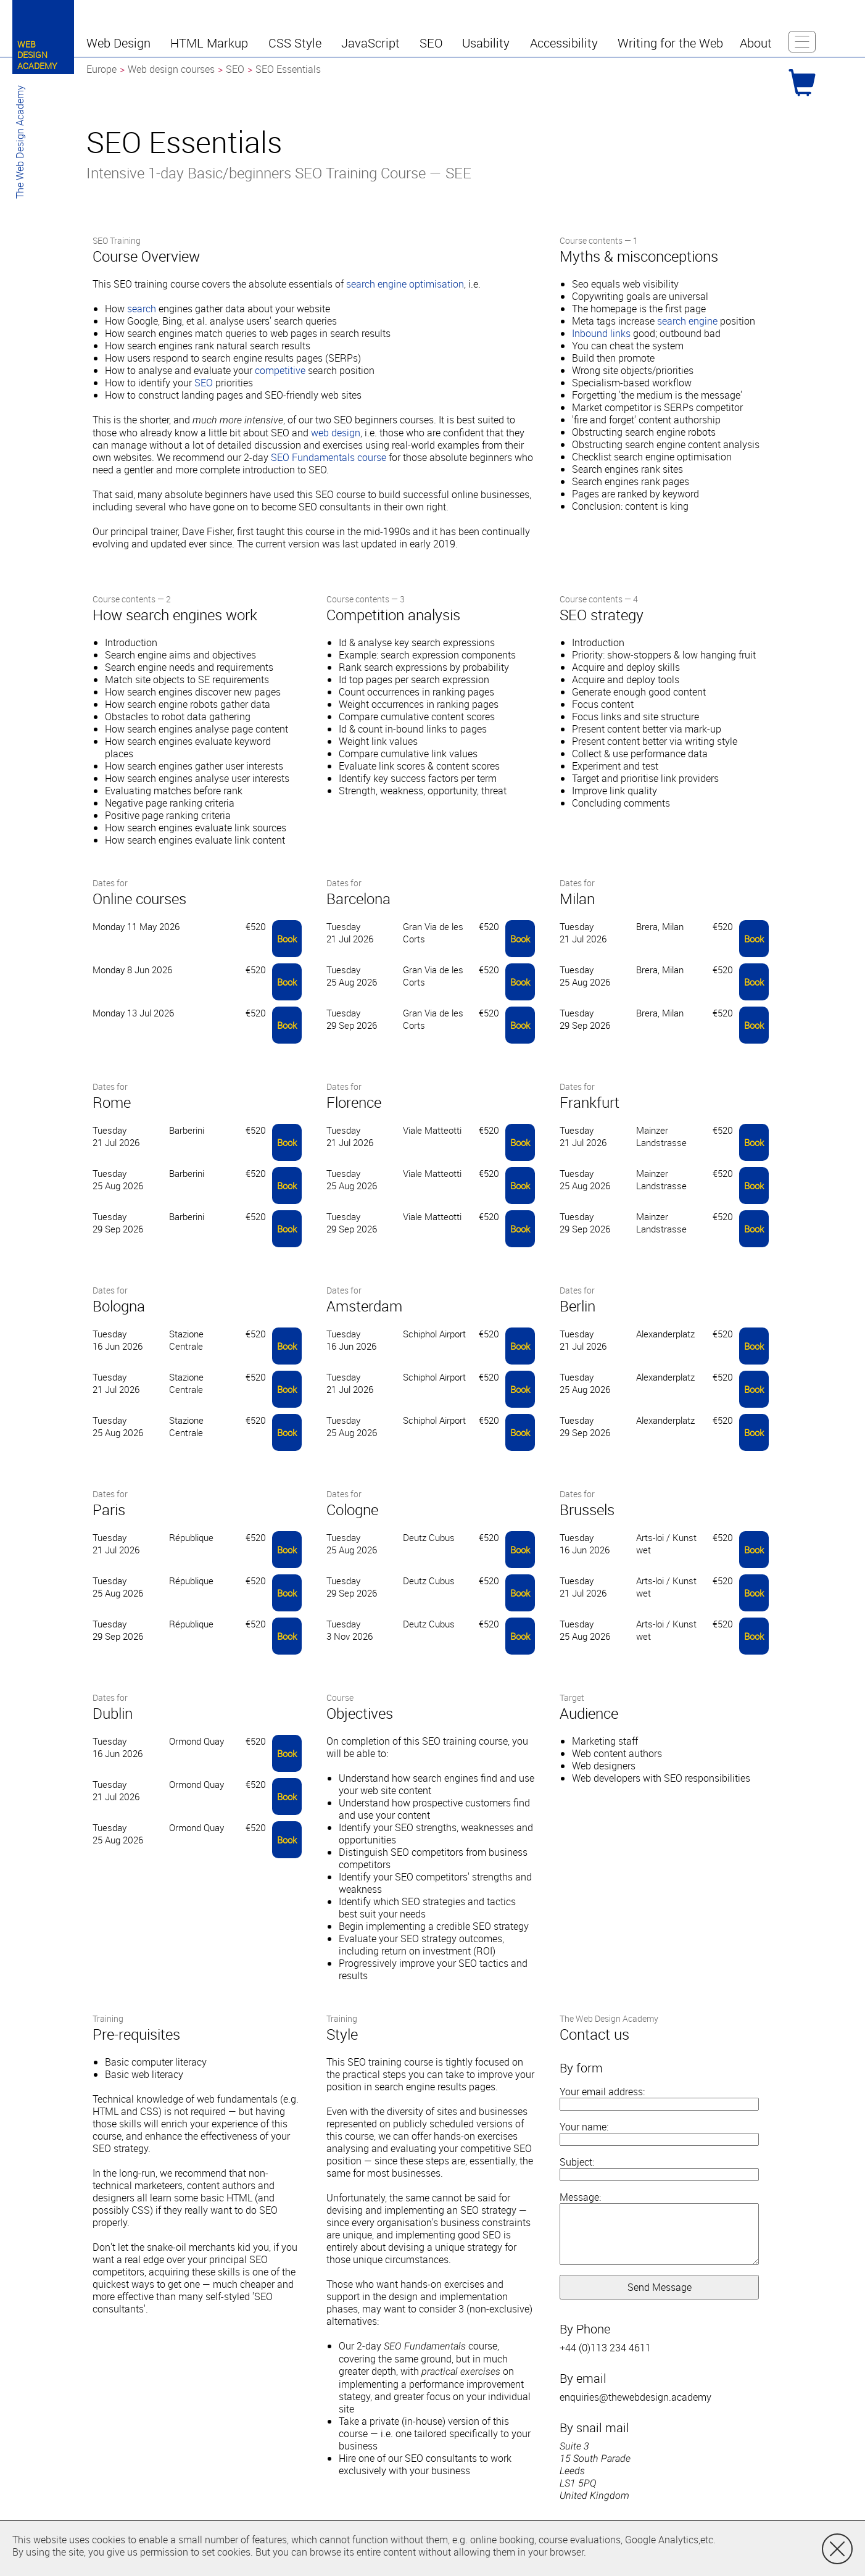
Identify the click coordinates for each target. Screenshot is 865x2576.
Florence (353, 1102)
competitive (280, 370)
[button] (120, 43)
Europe (101, 69)
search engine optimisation (405, 284)
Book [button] (287, 939)
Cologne (352, 1509)
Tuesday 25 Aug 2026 (351, 975)
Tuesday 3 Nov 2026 (349, 1630)
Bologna (119, 1306)
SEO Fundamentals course (328, 457)
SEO (203, 382)
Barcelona (358, 898)
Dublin (113, 1713)
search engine (687, 321)
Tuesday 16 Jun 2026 (118, 1339)
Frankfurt (589, 1102)
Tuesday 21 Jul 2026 (349, 932)
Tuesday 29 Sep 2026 (351, 1019)
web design (335, 432)
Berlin (577, 1306)
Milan (577, 898)
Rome (112, 1102)
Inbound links (601, 333)
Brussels (587, 1509)
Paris (109, 1509)
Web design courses (171, 69)
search (141, 308)
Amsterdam (364, 1306)
